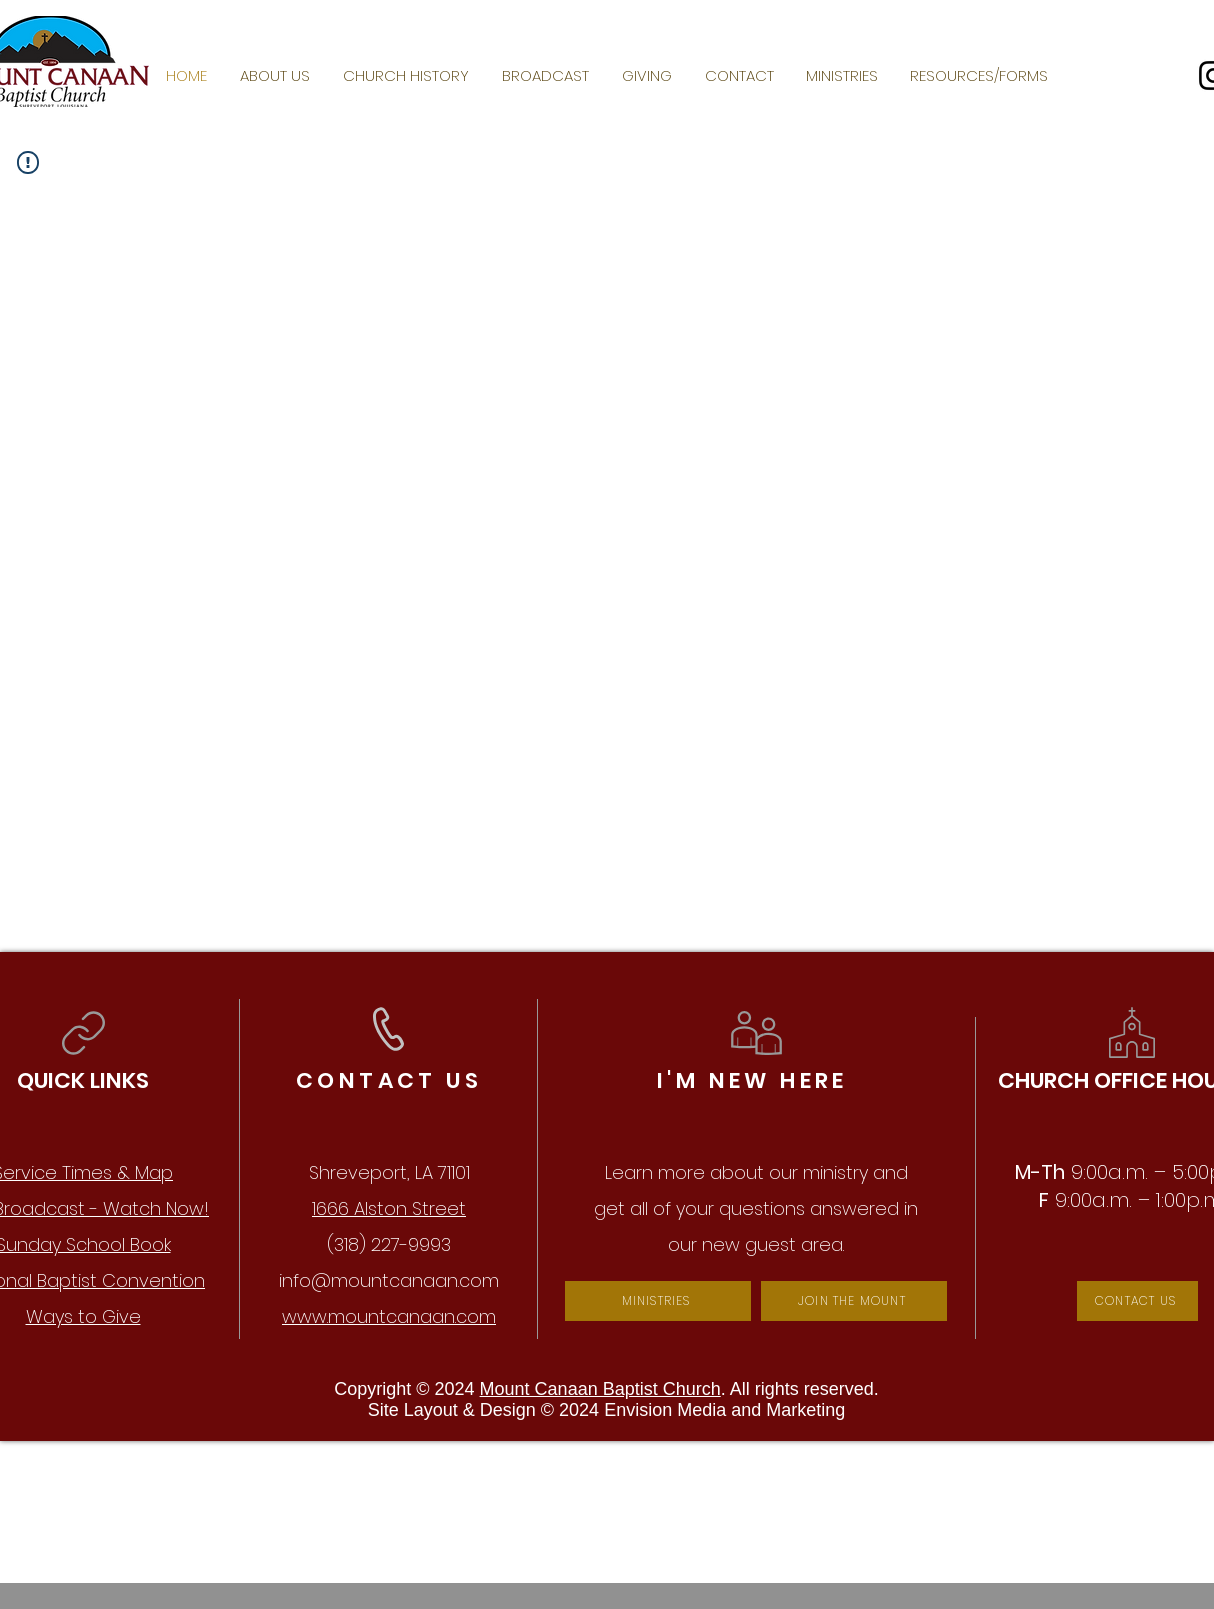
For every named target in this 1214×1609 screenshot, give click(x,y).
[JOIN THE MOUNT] (854, 1301)
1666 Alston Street (389, 1208)
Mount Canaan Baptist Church (600, 1389)
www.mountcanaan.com (389, 1316)
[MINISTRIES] (658, 1301)
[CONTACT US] (1137, 1301)
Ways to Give (83, 1316)
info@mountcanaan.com (389, 1280)
